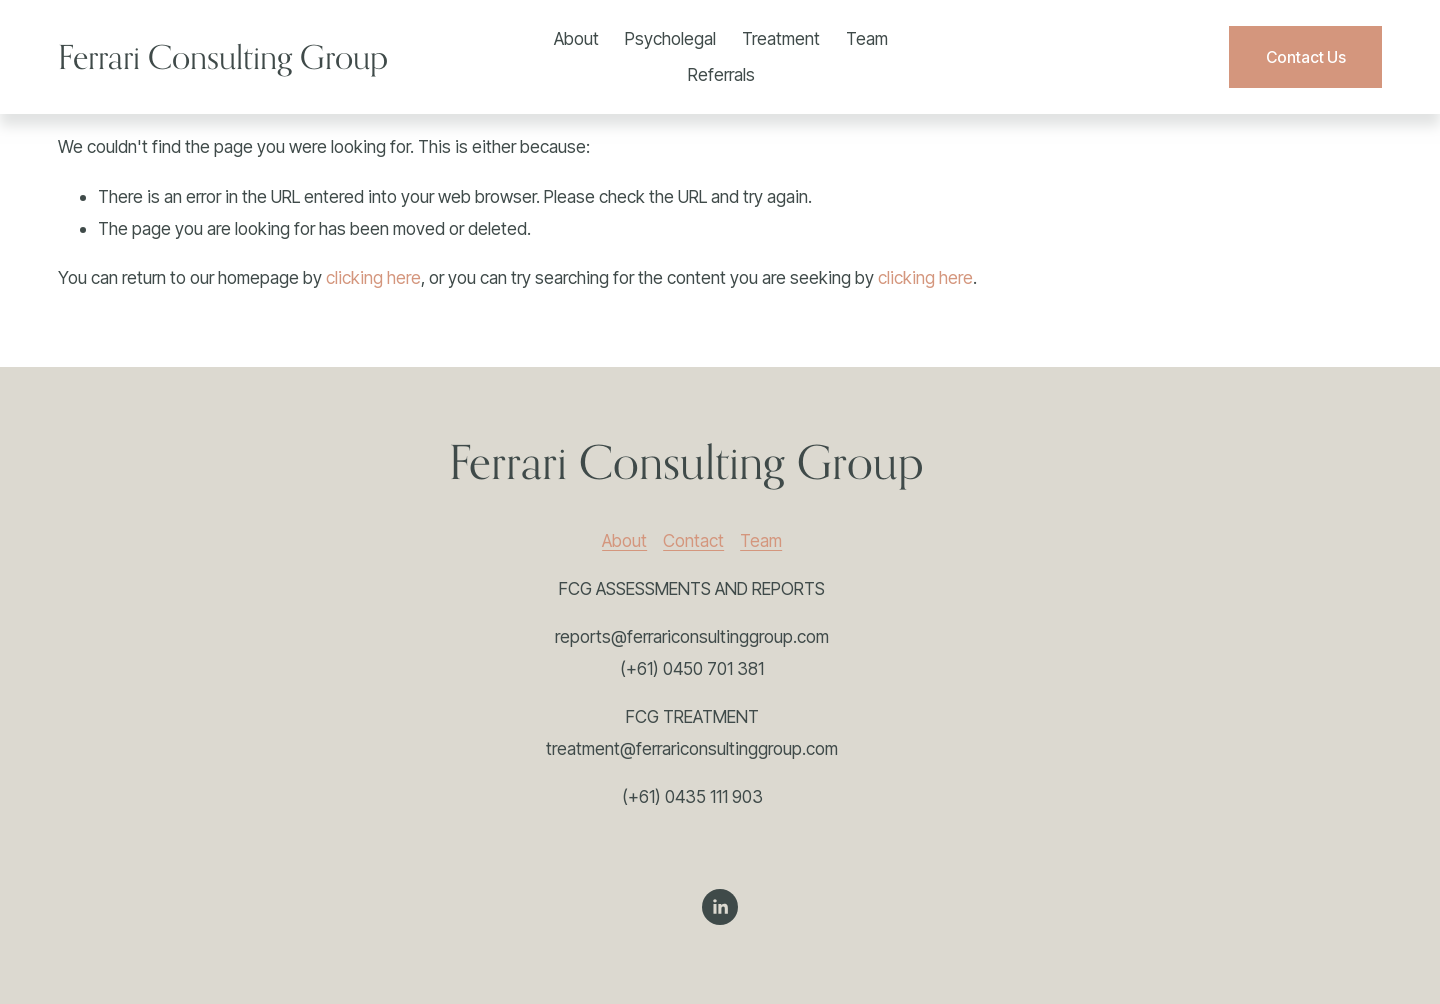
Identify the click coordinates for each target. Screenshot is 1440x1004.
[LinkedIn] (720, 907)
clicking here (373, 277)
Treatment (781, 38)
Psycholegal (670, 38)
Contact (693, 540)
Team (867, 38)
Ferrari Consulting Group (223, 57)
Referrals (721, 74)
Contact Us (1306, 57)
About (576, 38)
